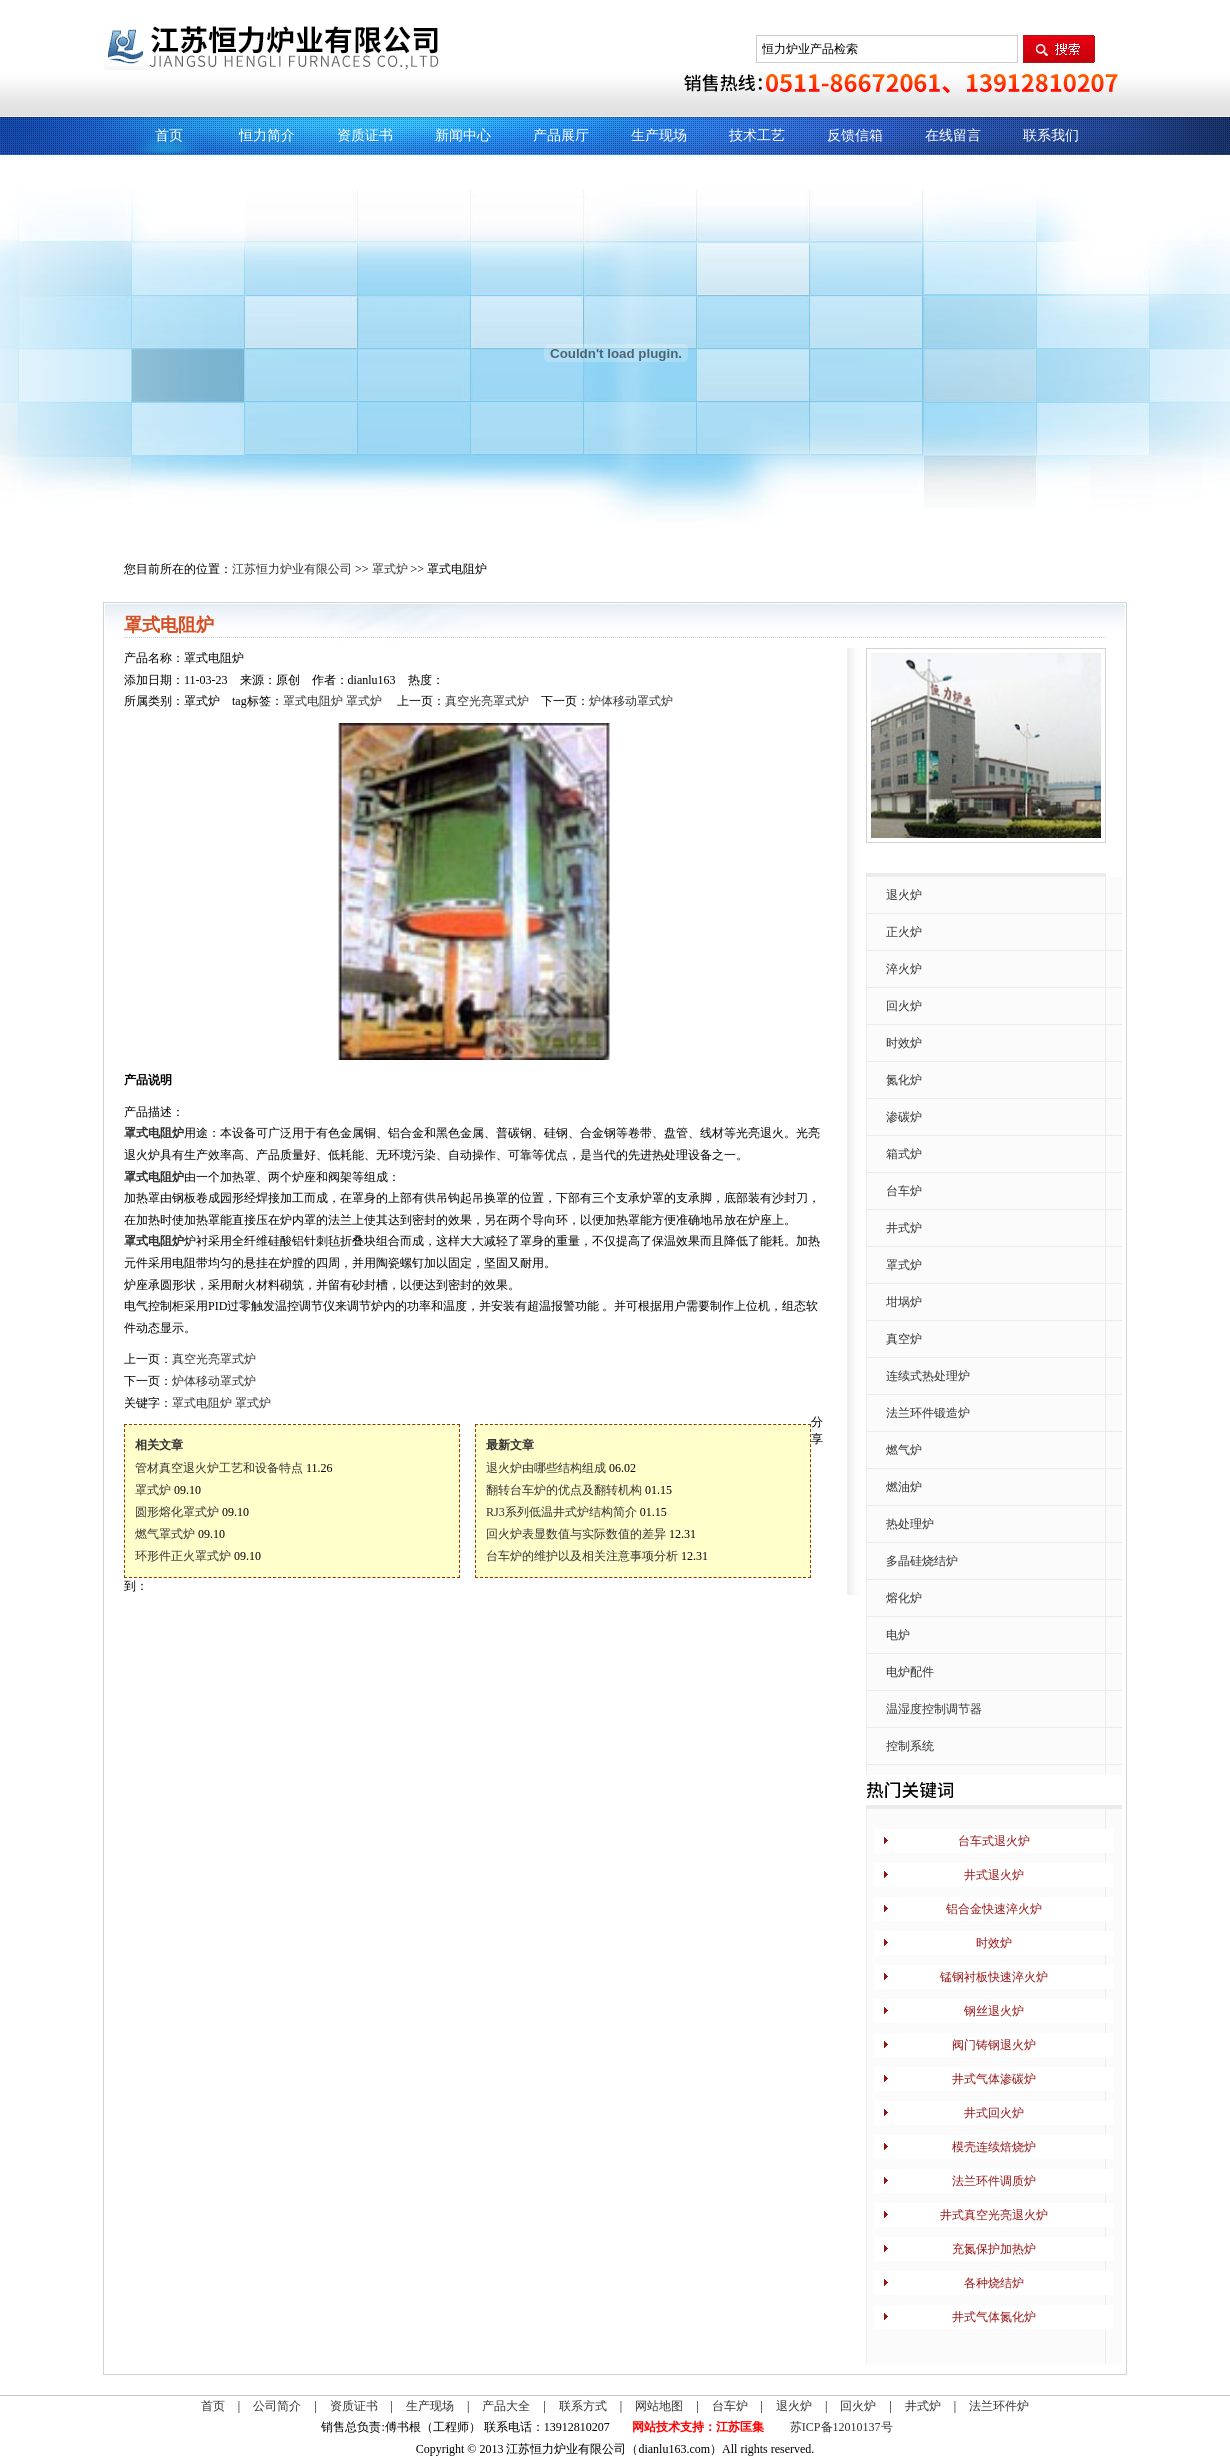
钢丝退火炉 (994, 2011)
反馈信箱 (855, 135)
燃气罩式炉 (165, 1534)
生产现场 (659, 135)
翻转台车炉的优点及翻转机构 (564, 1490)
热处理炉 (910, 1524)
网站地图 (659, 2406)
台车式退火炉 (994, 1841)
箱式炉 (904, 1154)
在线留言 (953, 135)
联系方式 (583, 2406)
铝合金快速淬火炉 (994, 1909)
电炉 (898, 1635)
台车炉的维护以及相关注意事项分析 (582, 1556)
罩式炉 (390, 569)
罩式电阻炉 (313, 701)
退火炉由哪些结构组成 (546, 1468)
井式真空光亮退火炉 (994, 2215)
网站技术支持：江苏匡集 (698, 2427)
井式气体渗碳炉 (994, 2079)
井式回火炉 (994, 2113)
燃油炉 (904, 1487)
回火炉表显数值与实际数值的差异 (576, 1534)
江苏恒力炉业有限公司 (292, 569)
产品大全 (506, 2406)
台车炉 (904, 1191)
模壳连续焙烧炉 (994, 2147)
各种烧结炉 (994, 2283)
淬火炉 (904, 969)
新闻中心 (463, 135)
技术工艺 (757, 135)
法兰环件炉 (999, 2406)
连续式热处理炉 (928, 1376)
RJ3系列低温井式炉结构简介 (561, 1512)
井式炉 (904, 1228)
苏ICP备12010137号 (841, 2427)
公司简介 (277, 2406)
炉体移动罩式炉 (631, 701)
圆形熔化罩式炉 (177, 1512)
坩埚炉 (904, 1302)
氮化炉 (904, 1080)
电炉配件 (910, 1672)
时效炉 (904, 1043)
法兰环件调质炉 (994, 2181)
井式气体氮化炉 (994, 2317)
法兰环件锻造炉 (928, 1413)
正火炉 (904, 932)
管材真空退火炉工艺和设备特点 (219, 1468)
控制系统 (910, 1746)
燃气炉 (904, 1450)
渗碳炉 (904, 1117)
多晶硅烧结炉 (922, 1561)
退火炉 (904, 895)
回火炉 (904, 1006)
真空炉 (904, 1339)
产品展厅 (561, 135)
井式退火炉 (994, 1875)
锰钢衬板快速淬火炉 (994, 1977)
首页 (169, 135)
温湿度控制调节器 (934, 1709)
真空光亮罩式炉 (487, 701)
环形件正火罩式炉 (183, 1556)
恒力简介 (267, 135)
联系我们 (1051, 135)
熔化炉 (904, 1598)
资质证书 (365, 135)
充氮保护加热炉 (994, 2249)
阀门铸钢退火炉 (994, 2045)
